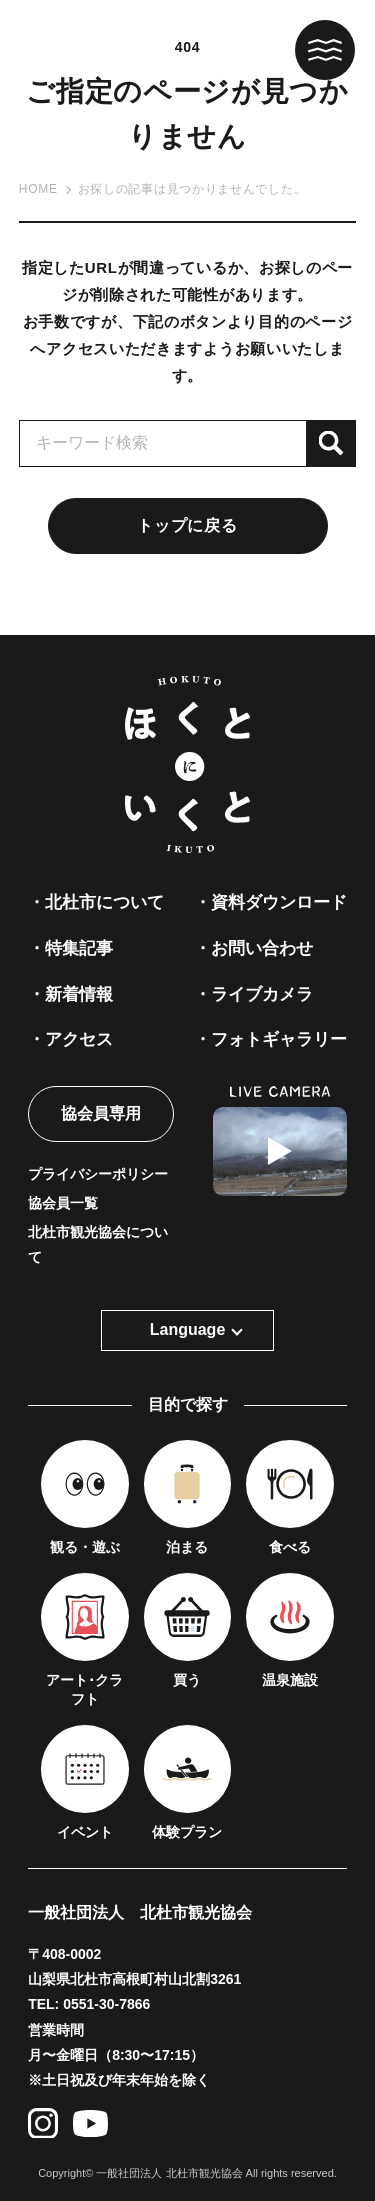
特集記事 (79, 948)
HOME (38, 189)
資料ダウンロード (279, 902)
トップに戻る (187, 525)
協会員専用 (101, 1113)
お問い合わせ (262, 948)
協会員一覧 (63, 1203)
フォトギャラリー (279, 1039)
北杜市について (104, 902)
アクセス (79, 1039)
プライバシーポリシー (98, 1174)
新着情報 (79, 994)
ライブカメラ (262, 994)
